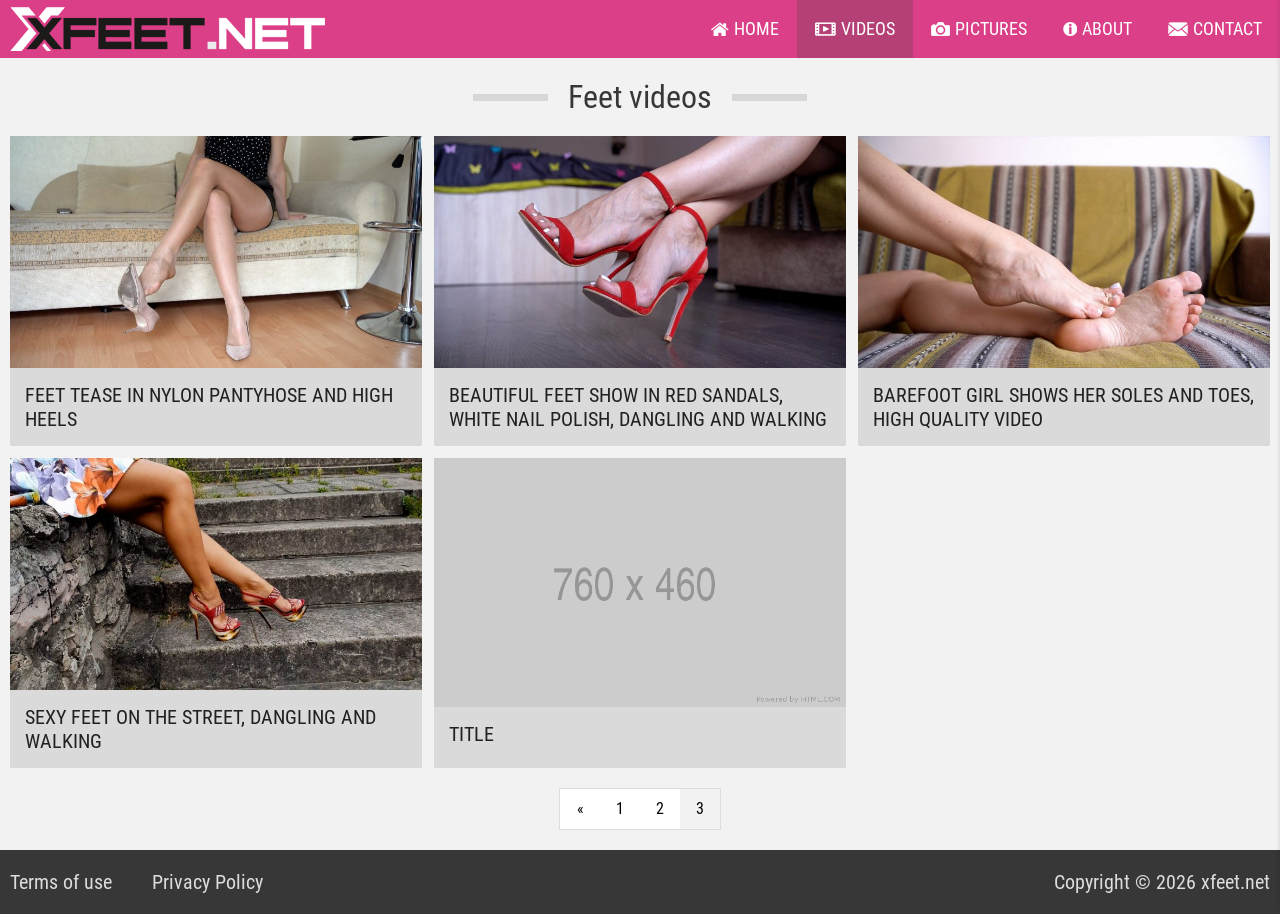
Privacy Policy (207, 882)
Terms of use (61, 882)
